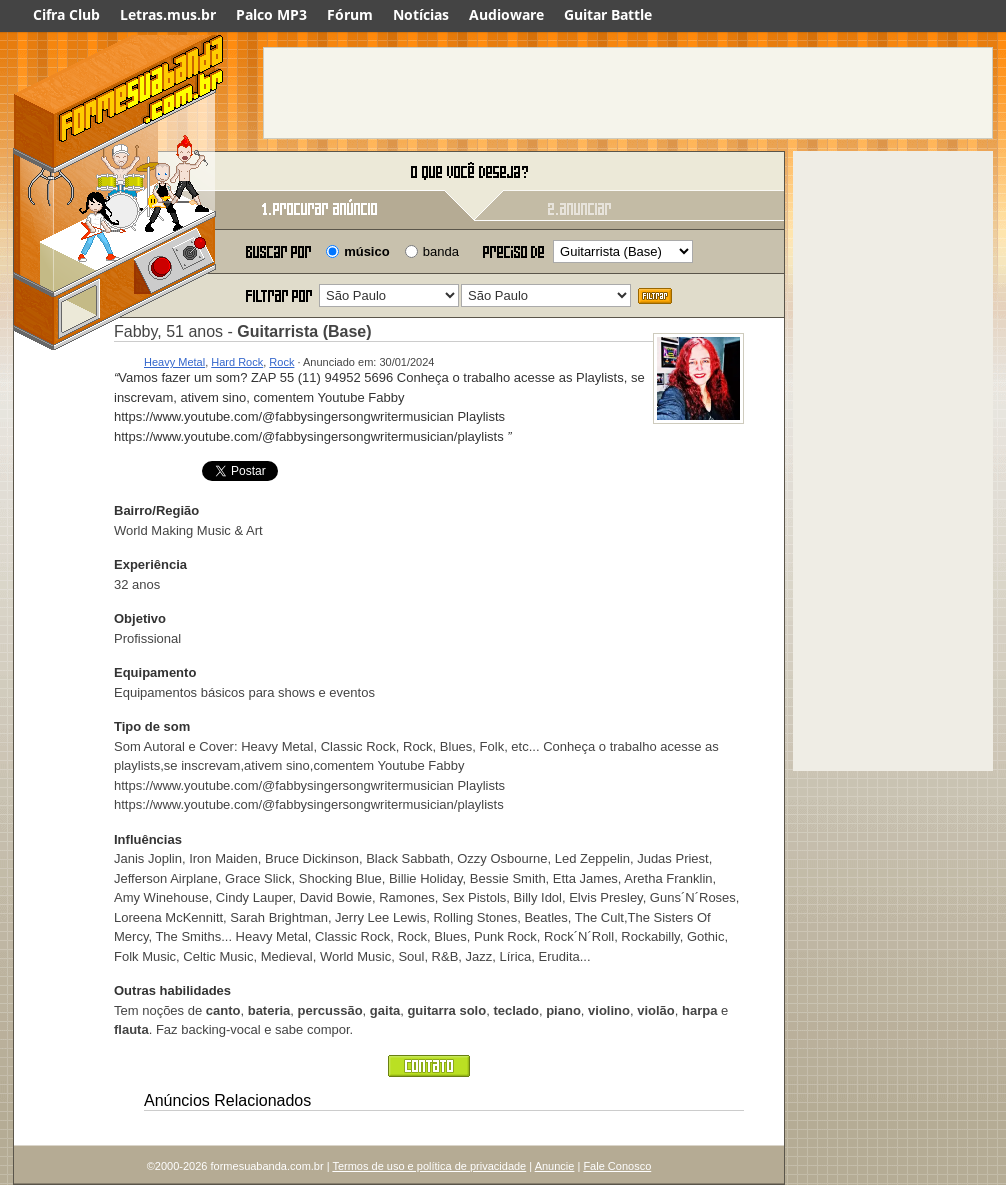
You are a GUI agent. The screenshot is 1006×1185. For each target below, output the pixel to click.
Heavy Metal (174, 362)
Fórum (350, 14)
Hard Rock (237, 362)
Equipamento (155, 672)
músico (367, 251)
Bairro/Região (156, 510)
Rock (281, 362)
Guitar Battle (608, 14)
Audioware (506, 14)
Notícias (421, 14)
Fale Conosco (617, 1166)
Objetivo (140, 618)
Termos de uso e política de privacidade (429, 1166)
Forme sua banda (118, 172)
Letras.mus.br (168, 14)
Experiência (150, 564)
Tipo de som (152, 726)
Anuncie (555, 1166)
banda (441, 251)
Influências (148, 839)
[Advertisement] (628, 93)
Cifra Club (66, 14)
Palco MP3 (271, 14)
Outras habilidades (172, 990)
